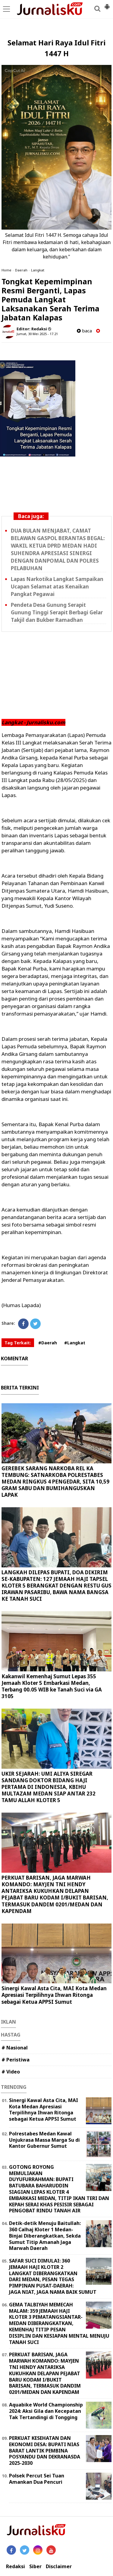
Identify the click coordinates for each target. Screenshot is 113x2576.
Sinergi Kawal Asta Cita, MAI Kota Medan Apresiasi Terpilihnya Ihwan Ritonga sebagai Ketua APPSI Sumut (54, 1995)
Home (6, 270)
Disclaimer (59, 2566)
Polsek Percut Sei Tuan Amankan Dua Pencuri (36, 2478)
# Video (11, 2071)
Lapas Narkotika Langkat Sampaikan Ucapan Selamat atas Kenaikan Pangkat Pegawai (57, 586)
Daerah (21, 270)
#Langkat (74, 1343)
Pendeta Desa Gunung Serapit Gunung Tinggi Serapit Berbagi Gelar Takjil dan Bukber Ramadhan (57, 612)
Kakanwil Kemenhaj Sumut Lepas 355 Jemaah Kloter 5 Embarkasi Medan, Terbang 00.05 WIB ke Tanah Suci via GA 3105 (52, 1686)
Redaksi (15, 2566)
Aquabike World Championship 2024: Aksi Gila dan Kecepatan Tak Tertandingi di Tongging (46, 2411)
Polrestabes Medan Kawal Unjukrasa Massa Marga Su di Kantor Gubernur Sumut (44, 2140)
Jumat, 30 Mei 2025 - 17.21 (37, 334)
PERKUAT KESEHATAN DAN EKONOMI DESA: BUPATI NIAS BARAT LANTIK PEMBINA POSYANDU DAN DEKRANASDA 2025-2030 (44, 2450)
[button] (107, 4)
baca (84, 330)
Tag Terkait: (18, 1343)
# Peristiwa (16, 2059)
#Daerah (47, 1343)
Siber (35, 2566)
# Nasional (15, 2047)
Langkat (37, 270)
